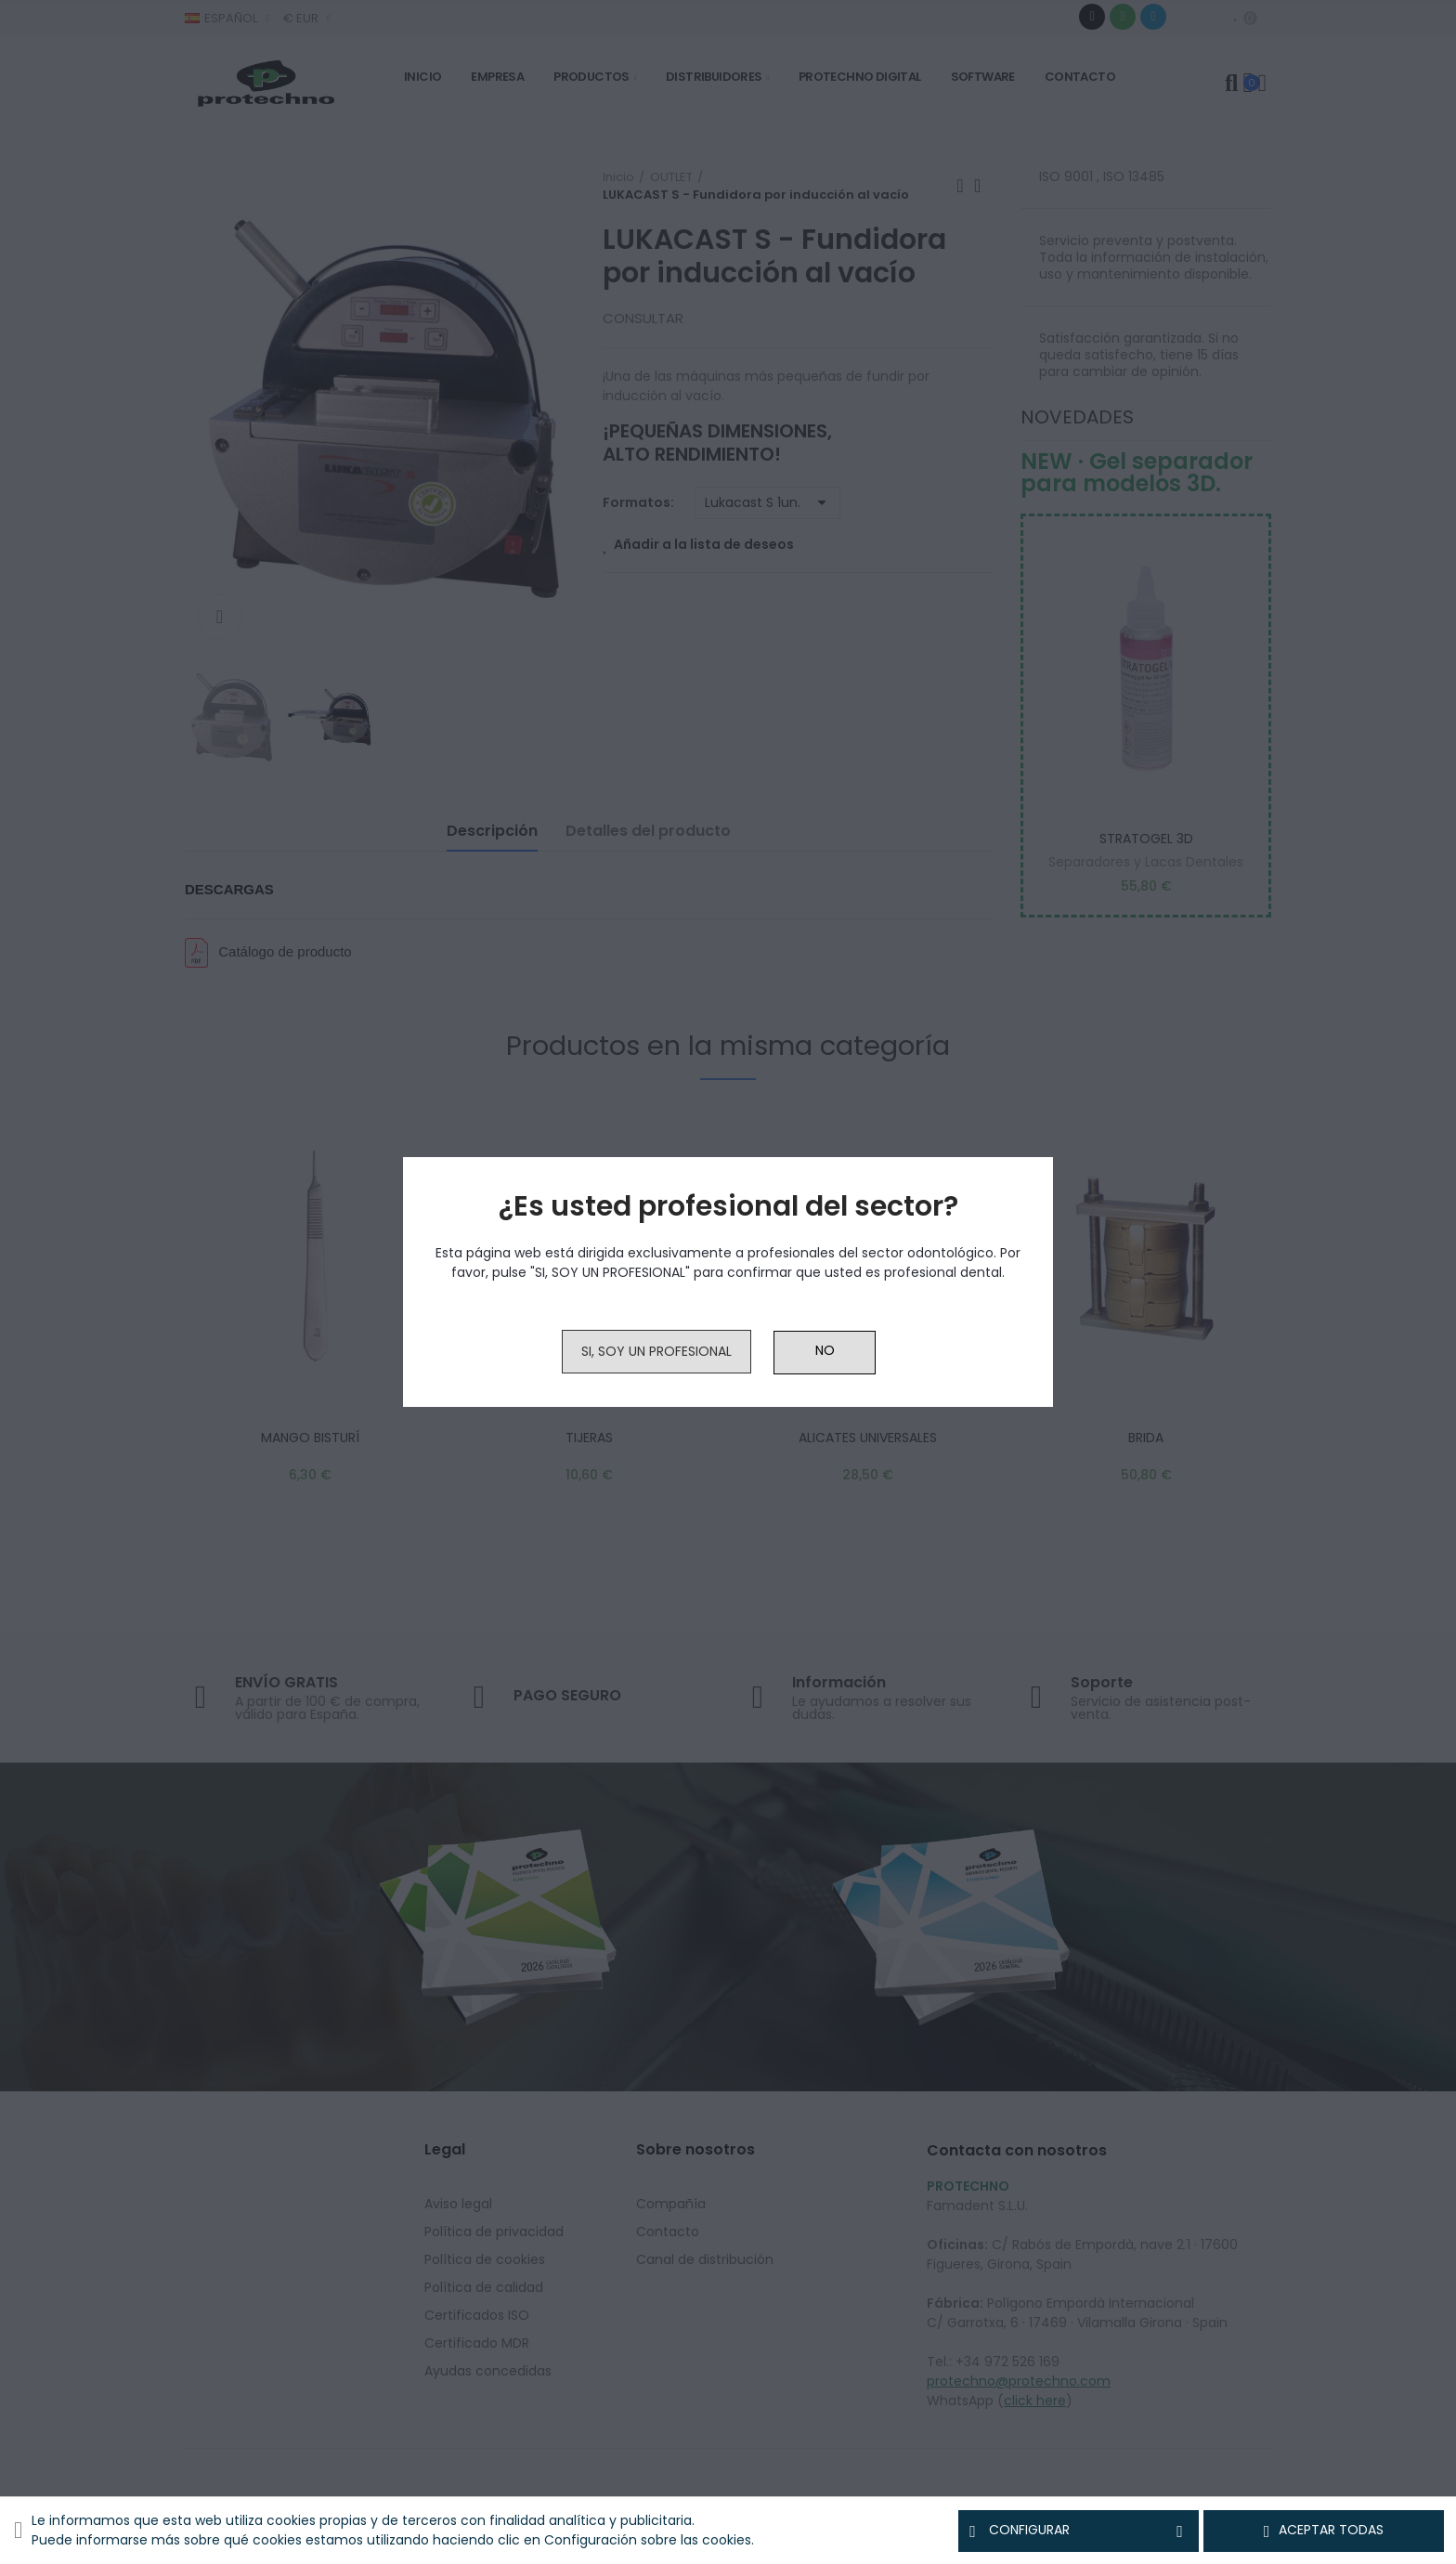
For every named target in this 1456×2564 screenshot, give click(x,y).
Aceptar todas (1324, 2530)
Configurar (1078, 2530)
